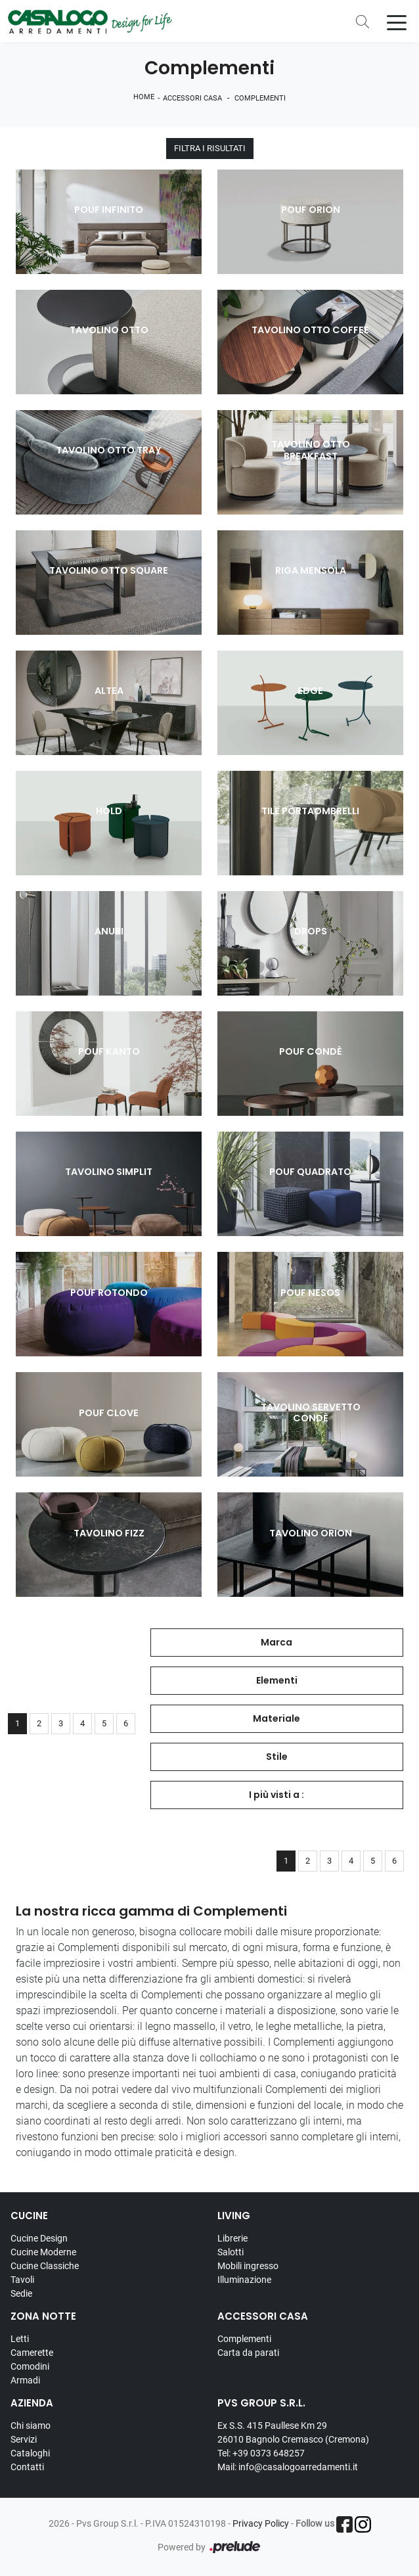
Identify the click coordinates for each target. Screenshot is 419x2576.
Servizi (24, 2439)
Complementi (260, 98)
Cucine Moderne (43, 2252)
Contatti (27, 2467)
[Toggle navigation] (396, 21)
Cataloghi (30, 2453)
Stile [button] (277, 1756)
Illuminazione (244, 2279)
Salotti (230, 2252)
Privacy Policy (260, 2523)
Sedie (21, 2293)
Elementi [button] (277, 1680)
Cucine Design (39, 2238)
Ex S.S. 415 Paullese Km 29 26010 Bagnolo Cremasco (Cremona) (293, 2432)
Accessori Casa (192, 98)
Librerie (232, 2238)
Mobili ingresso (247, 2266)
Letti (20, 2339)
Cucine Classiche (45, 2266)
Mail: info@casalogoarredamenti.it (287, 2467)
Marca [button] (276, 1642)
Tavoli (22, 2279)
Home (143, 97)
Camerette (32, 2352)
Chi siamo (31, 2425)
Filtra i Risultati (210, 149)
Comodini (30, 2366)
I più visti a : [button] (276, 1794)
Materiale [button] (276, 1718)
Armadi (25, 2380)
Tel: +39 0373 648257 (261, 2453)
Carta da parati (248, 2352)
